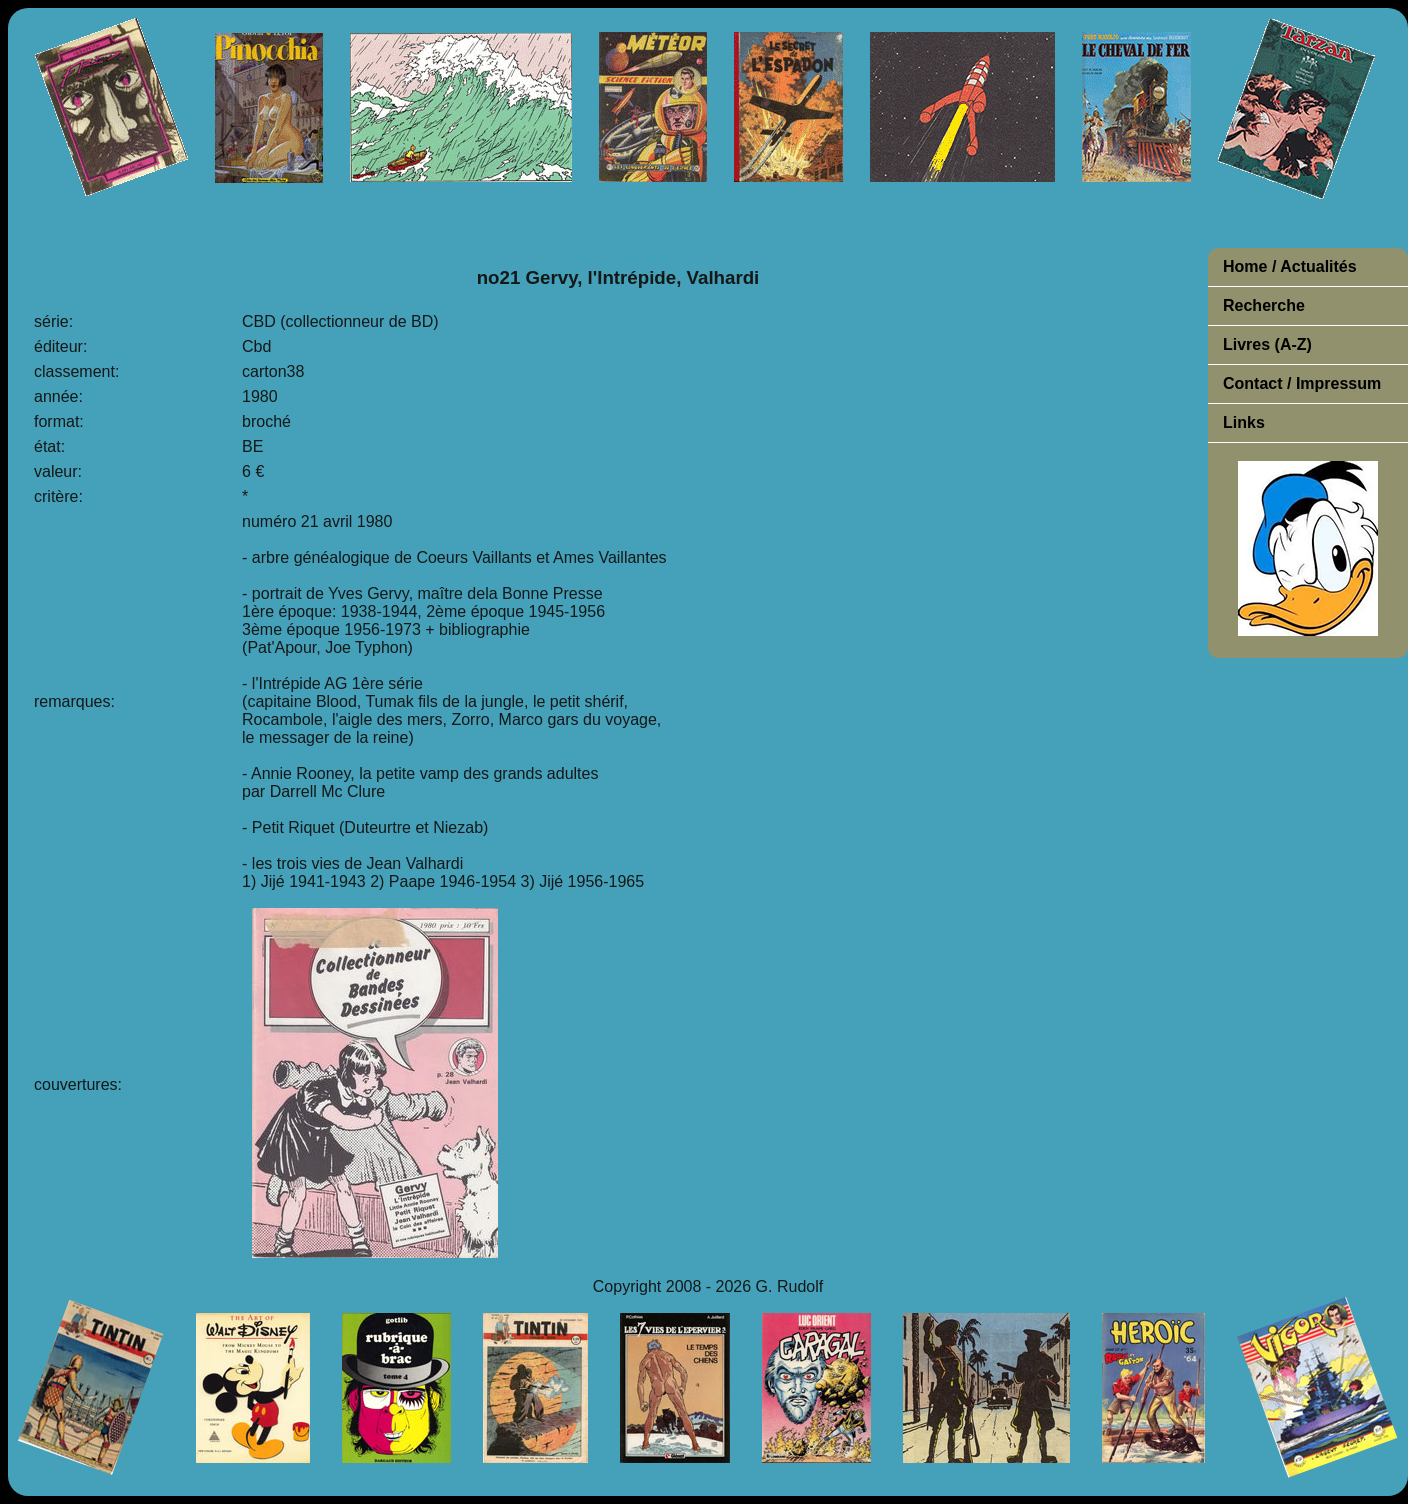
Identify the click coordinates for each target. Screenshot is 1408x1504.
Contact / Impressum (1302, 383)
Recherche (1264, 305)
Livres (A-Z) (1267, 344)
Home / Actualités (1290, 266)
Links (1244, 422)
